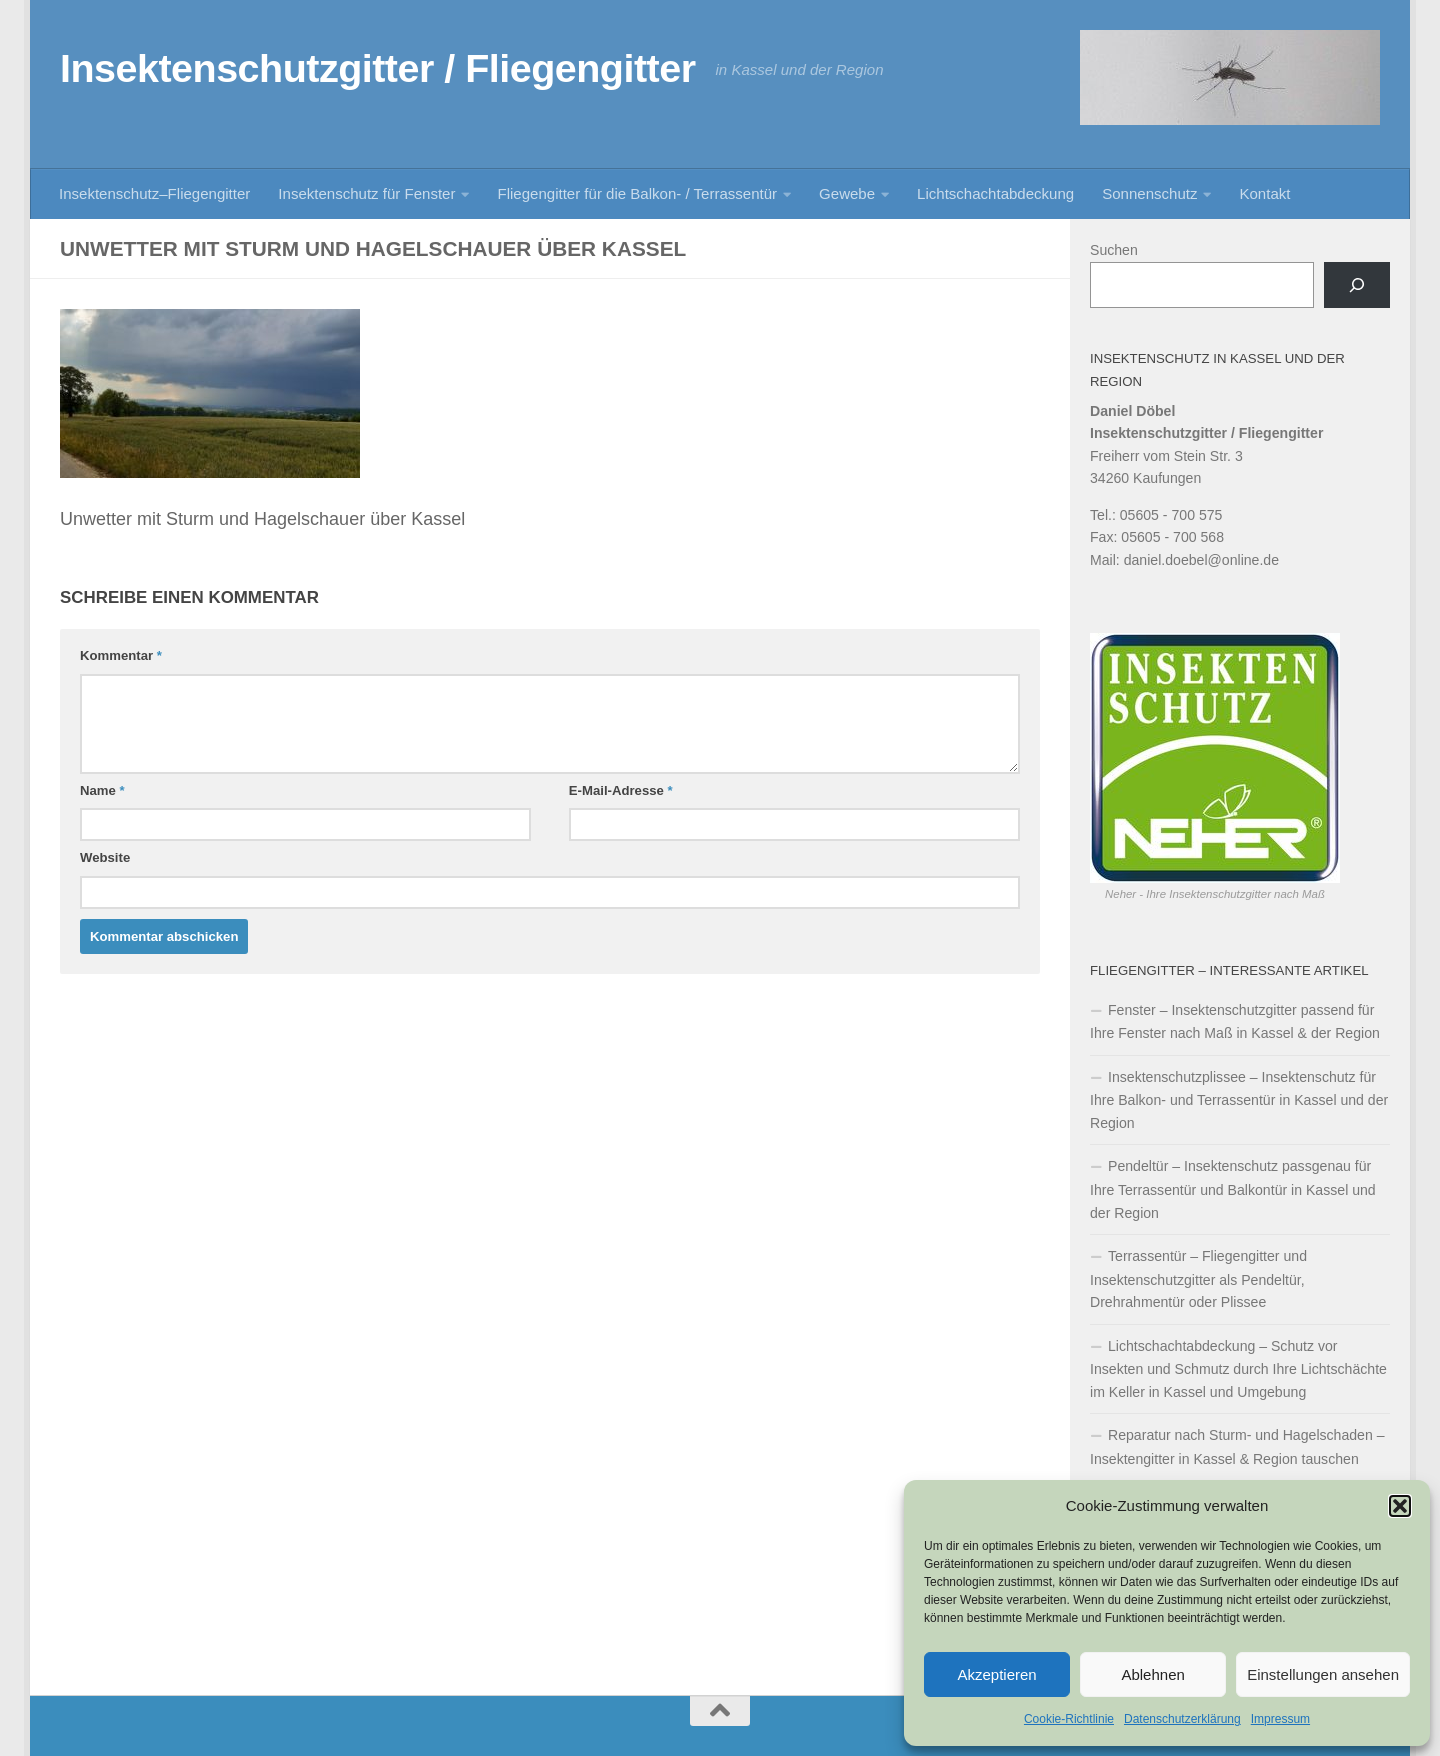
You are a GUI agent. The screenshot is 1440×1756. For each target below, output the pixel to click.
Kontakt (1264, 193)
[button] (1400, 1506)
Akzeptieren (996, 1674)
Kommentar (121, 655)
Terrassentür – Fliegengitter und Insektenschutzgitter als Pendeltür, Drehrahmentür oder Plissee (1198, 1279)
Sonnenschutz (1149, 193)
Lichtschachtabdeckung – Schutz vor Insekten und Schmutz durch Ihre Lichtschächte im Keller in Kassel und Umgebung (1238, 1369)
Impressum (1280, 1719)
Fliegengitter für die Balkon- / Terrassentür (637, 193)
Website (105, 857)
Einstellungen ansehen (1323, 1674)
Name (102, 790)
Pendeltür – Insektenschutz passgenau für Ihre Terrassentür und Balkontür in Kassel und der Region (1233, 1189)
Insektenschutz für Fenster (366, 193)
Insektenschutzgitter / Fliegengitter (378, 68)
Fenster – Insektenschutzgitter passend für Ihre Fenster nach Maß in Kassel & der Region (1235, 1022)
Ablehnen (1152, 1674)
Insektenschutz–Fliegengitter (154, 193)
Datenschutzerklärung (1182, 1719)
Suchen (1114, 250)
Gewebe (847, 193)
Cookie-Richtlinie (1069, 1719)
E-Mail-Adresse (621, 790)
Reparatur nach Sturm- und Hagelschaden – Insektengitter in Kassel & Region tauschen (1237, 1447)
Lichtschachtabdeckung (995, 193)
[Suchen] (1357, 285)
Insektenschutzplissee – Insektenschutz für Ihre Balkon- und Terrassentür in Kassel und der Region (1239, 1100)
